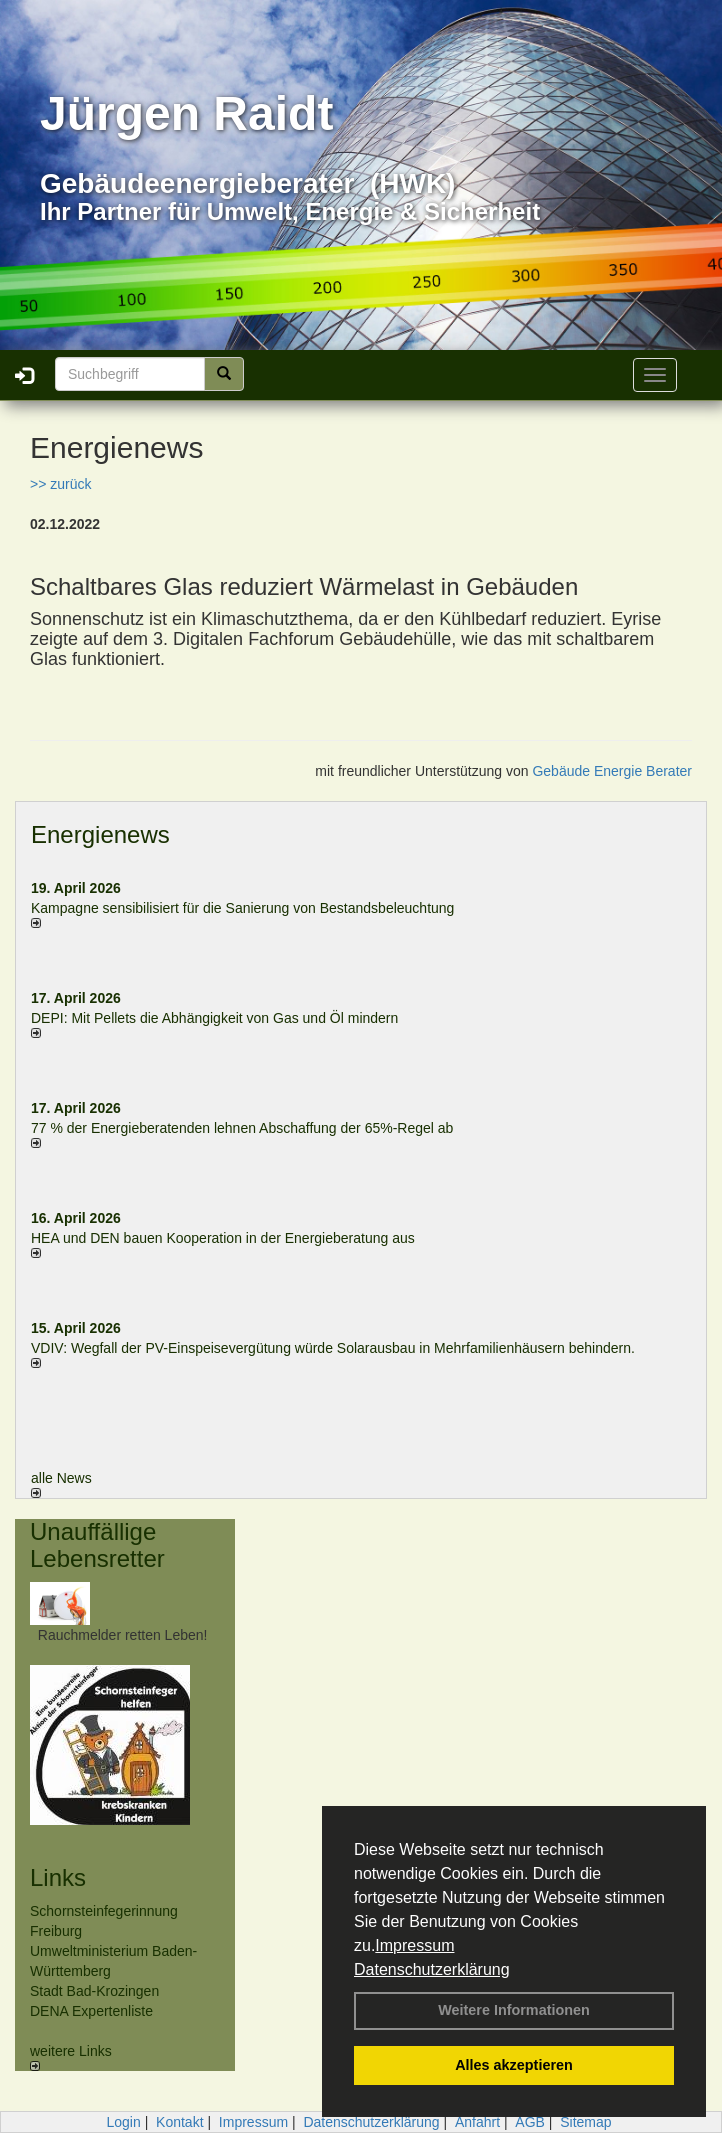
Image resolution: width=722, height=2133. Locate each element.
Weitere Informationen (514, 2010)
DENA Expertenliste (91, 2011)
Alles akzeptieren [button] (514, 2065)
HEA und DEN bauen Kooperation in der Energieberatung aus (223, 1238)
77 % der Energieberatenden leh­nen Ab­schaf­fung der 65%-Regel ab (242, 1128)
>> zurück (60, 484)
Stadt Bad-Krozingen (94, 1991)
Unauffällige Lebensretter (97, 1544)
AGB (530, 2122)
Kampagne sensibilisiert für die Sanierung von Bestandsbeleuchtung (242, 908)
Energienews (100, 834)
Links (58, 1877)
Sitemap (585, 2122)
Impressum (414, 1945)
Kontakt (179, 2122)
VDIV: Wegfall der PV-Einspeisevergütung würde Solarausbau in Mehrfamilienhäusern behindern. (333, 1348)
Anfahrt (477, 2122)
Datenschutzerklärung (432, 1969)
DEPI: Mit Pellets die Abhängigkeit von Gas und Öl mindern (224, 1018)
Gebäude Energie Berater (612, 771)
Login (123, 2122)
